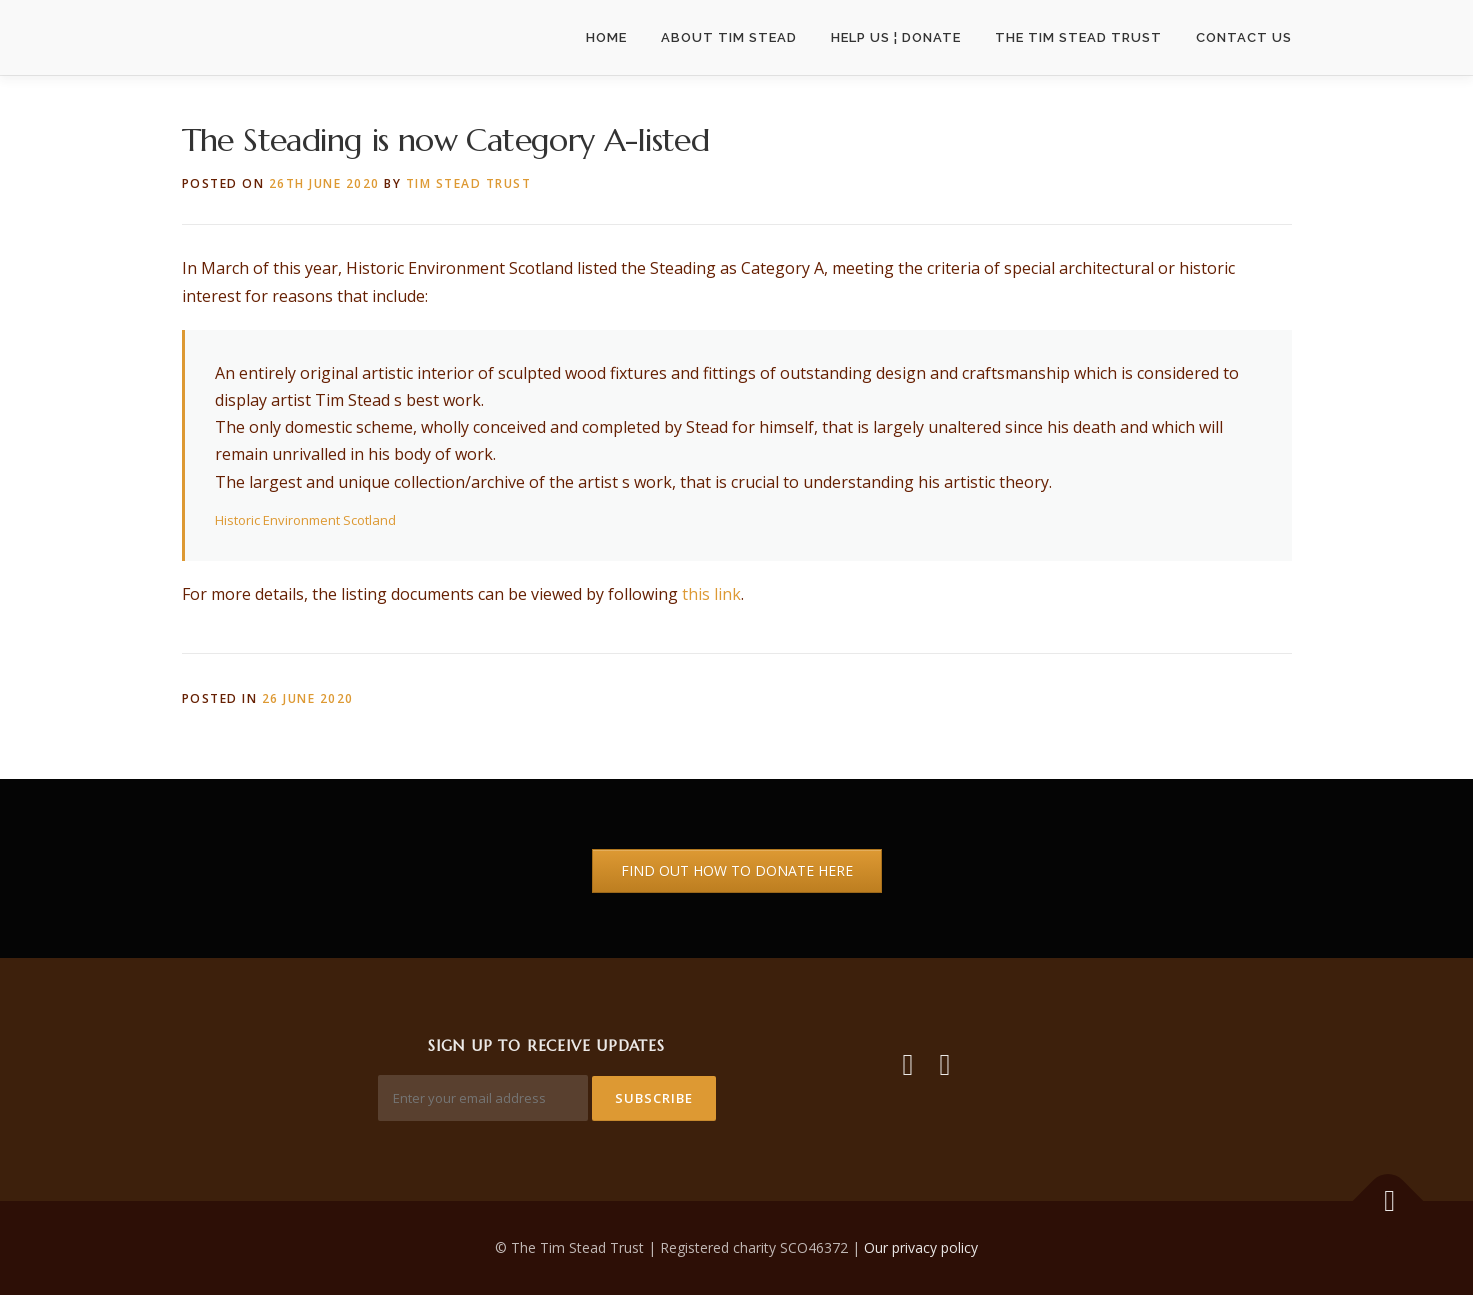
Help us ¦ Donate (896, 37)
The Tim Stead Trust (1078, 37)
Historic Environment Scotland (305, 520)
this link (711, 594)
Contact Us (1244, 37)
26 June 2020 (308, 698)
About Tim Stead (729, 37)
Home (606, 37)
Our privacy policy (921, 1247)
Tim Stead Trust (469, 183)
